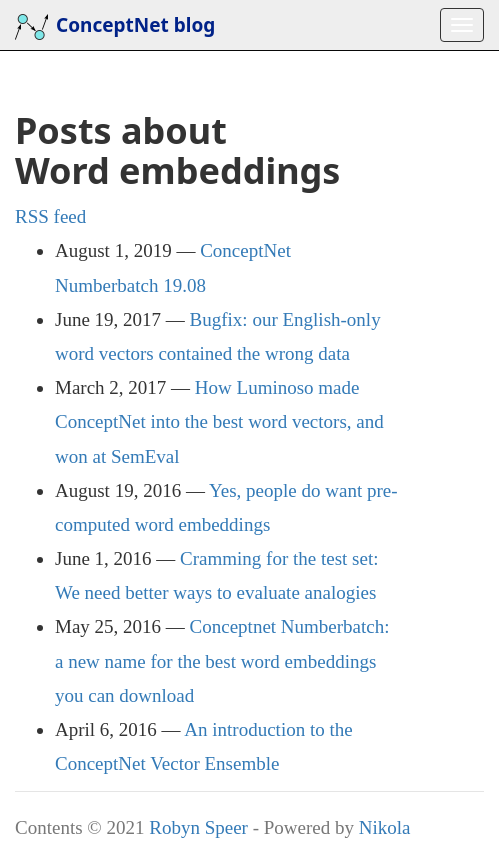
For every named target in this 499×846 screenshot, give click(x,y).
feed (50, 216)
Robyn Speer (198, 827)
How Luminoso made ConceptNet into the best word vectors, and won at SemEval (219, 421)
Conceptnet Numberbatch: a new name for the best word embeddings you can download (222, 660)
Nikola (385, 827)
